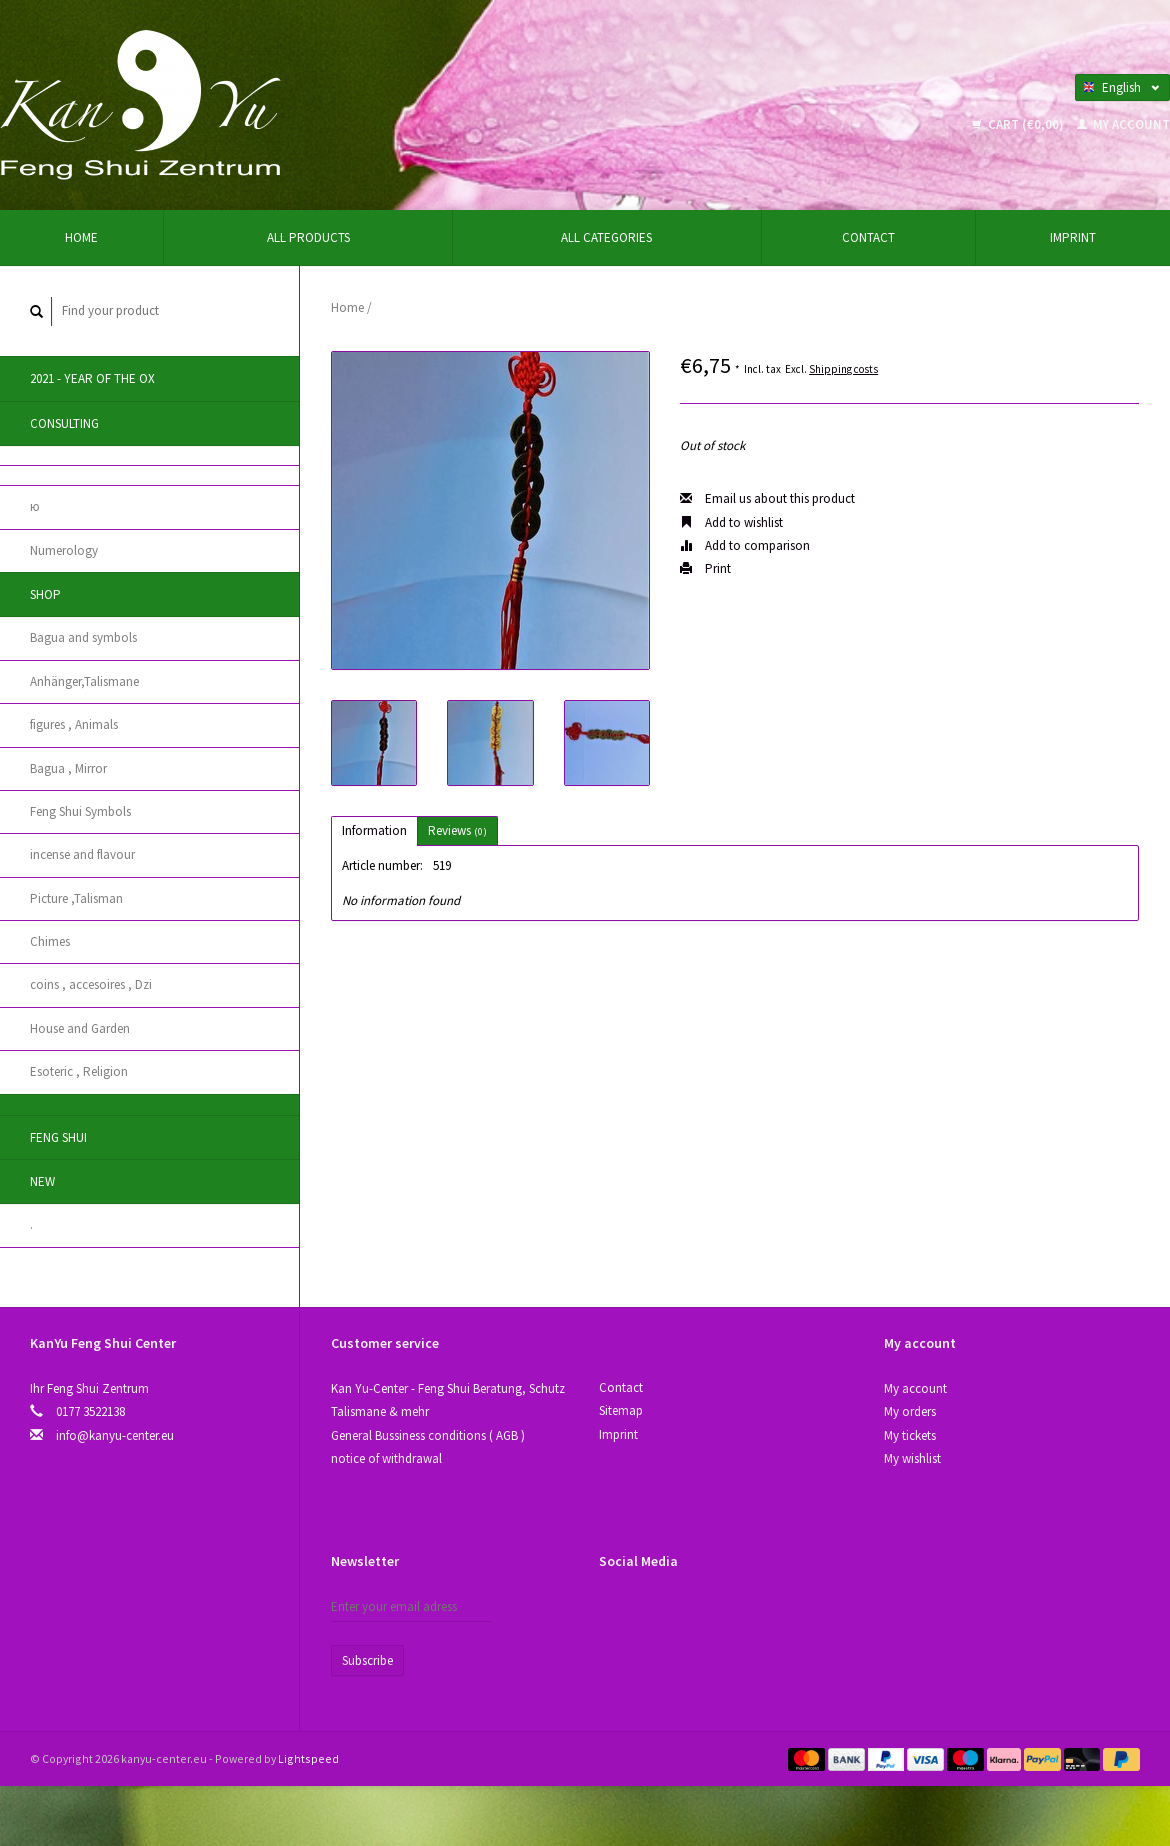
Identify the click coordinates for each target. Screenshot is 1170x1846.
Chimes (50, 941)
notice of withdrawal (386, 1458)
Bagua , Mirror (68, 768)
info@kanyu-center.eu (115, 1435)
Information (374, 830)
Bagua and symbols (83, 637)
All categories (606, 237)
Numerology (64, 550)
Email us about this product (767, 498)
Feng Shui (58, 1137)
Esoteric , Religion (79, 1071)
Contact (868, 237)
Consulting (64, 423)
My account (1123, 124)
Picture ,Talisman (76, 898)
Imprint (1073, 237)
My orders (910, 1411)
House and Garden (80, 1028)
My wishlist (912, 1458)
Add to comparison (745, 545)
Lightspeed (308, 1758)
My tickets (910, 1435)
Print (705, 568)
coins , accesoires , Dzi (91, 984)
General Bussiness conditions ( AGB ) (428, 1435)
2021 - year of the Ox (92, 378)
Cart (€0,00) (1019, 124)
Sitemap (621, 1410)
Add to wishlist (731, 522)
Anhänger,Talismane (84, 681)
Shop (45, 594)
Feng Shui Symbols (80, 811)
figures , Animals (74, 724)
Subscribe (367, 1660)
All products (308, 237)
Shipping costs (843, 369)
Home (81, 237)
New (42, 1181)
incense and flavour (82, 854)
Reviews (457, 830)
